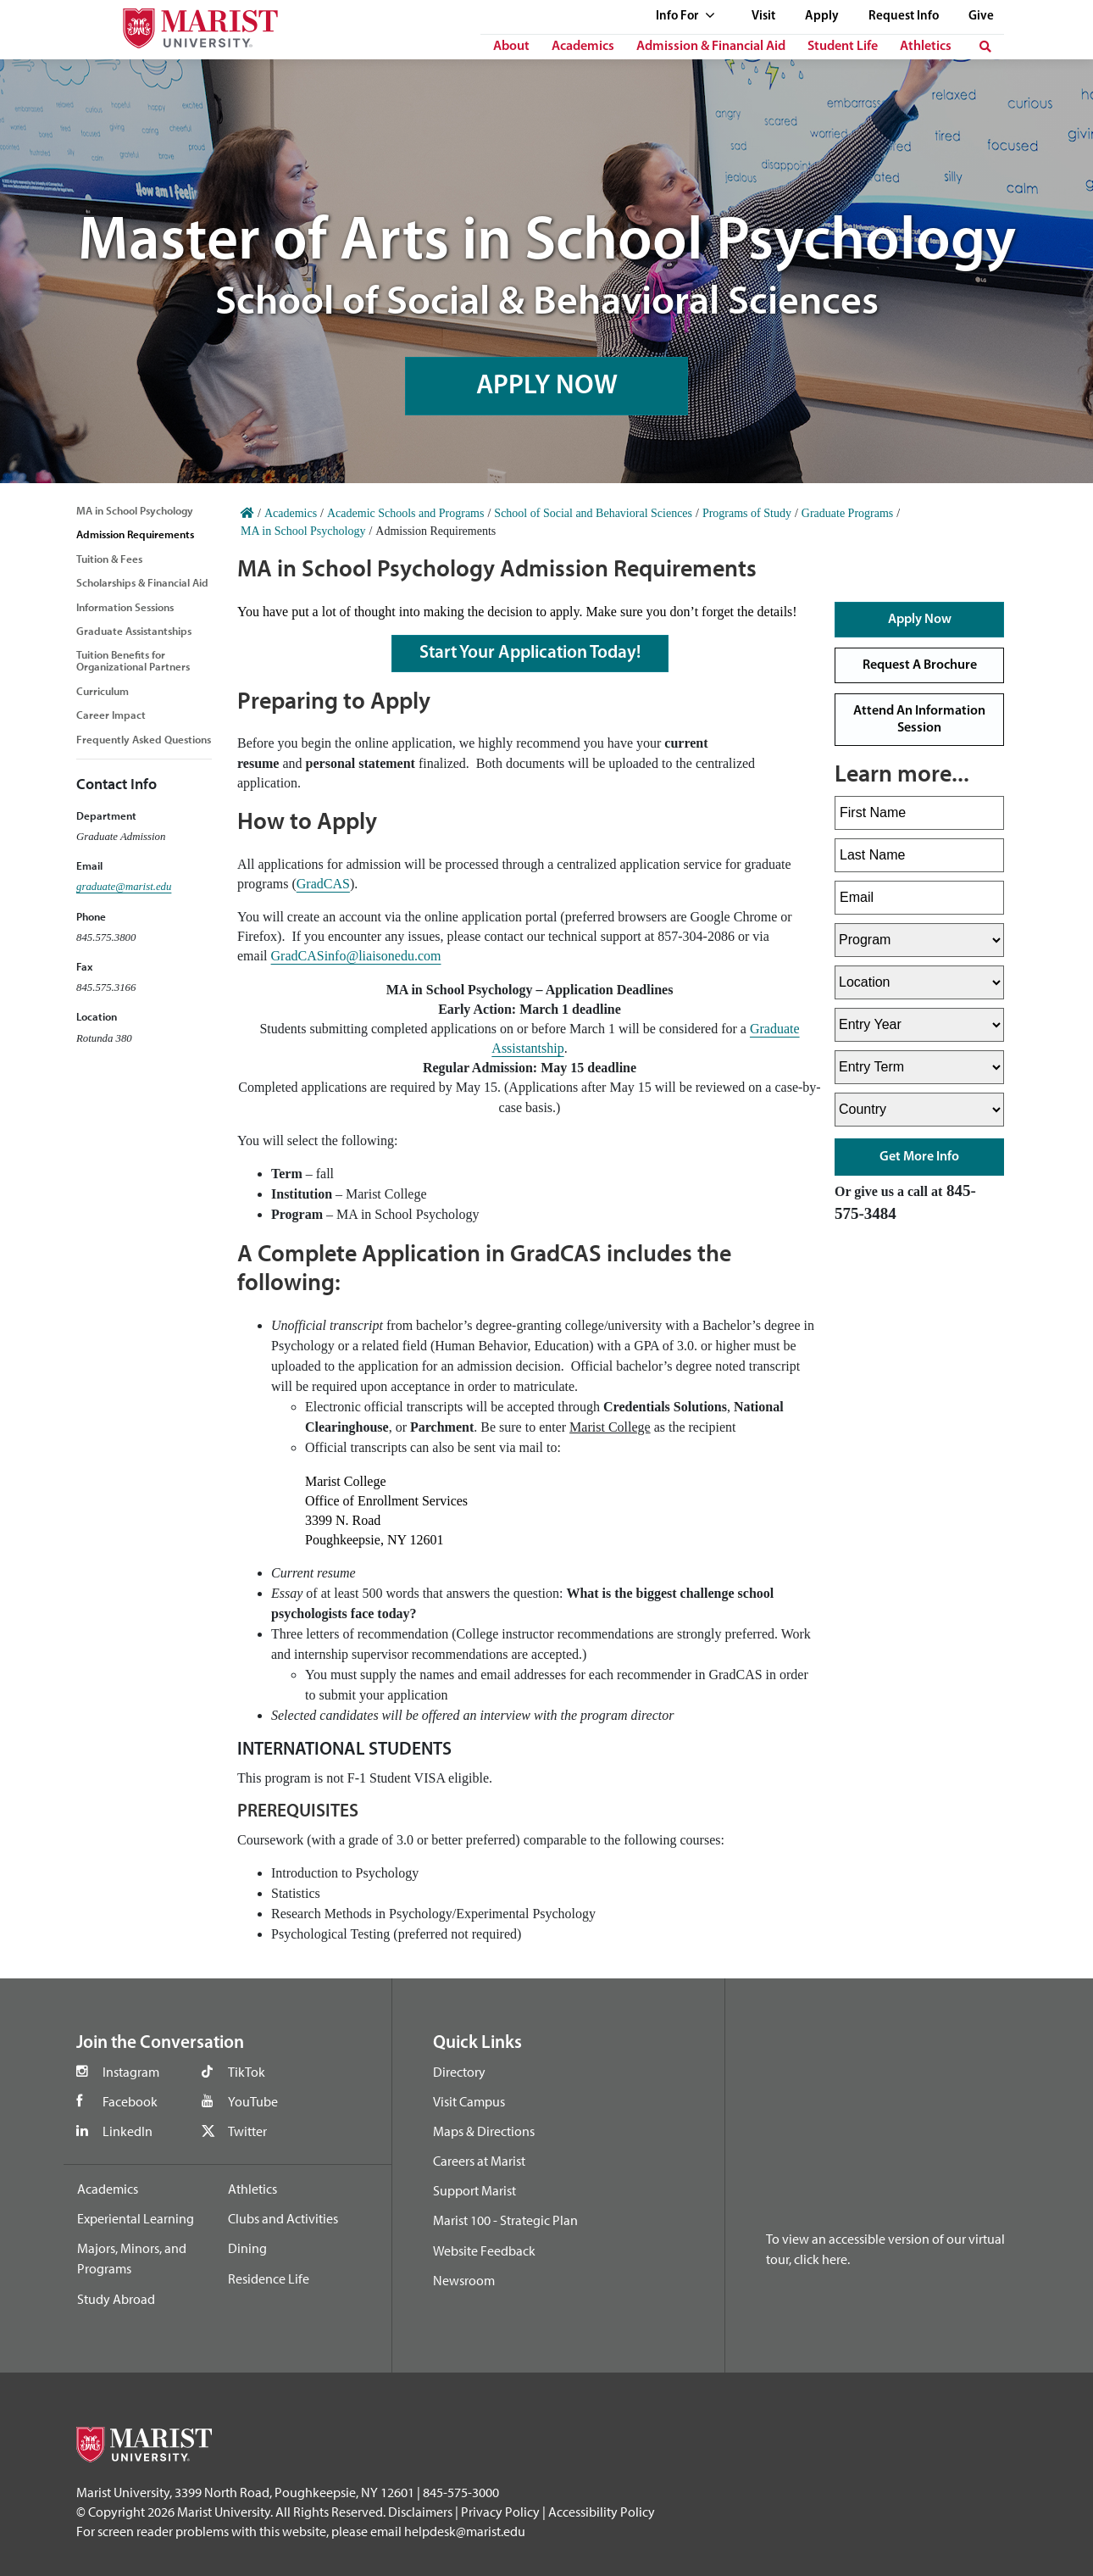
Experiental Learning (135, 2218)
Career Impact (111, 714)
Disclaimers (420, 2511)
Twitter (247, 2131)
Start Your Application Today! (530, 653)
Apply (822, 16)
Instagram (131, 2071)
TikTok (246, 2071)
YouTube (253, 2101)
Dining (247, 2247)
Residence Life (268, 2278)
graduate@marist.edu (123, 887)
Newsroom (464, 2280)
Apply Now (920, 619)
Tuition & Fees (109, 558)
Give (981, 16)
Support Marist (474, 2190)
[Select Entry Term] (919, 1067)
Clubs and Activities (283, 2218)
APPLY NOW (546, 384)
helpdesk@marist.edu (464, 2531)
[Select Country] (919, 1110)
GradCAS (323, 883)
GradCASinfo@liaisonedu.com (356, 956)
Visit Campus (469, 2101)
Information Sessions (125, 607)
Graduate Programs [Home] (847, 513)
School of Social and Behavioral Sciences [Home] (593, 513)
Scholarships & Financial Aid (142, 582)
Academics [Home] (290, 513)
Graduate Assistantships (133, 630)
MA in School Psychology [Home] (303, 531)
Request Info (903, 16)
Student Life (842, 46)
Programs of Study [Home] (746, 513)
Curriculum (102, 691)
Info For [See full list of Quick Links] (685, 16)
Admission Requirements (135, 534)
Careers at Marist (479, 2160)
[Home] (247, 513)
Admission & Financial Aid (710, 46)
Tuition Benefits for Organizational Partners (133, 660)
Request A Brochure (920, 665)
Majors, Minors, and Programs (131, 2258)
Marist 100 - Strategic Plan (505, 2220)
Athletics (926, 46)
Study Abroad (116, 2298)
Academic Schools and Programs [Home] (405, 513)
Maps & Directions (484, 2131)
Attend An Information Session (919, 719)
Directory (459, 2071)
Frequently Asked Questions (143, 739)
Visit (763, 16)
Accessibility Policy (601, 2511)
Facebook (130, 2101)
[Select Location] (919, 982)
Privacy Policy (500, 2511)
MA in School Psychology (134, 510)
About (511, 46)
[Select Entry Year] (919, 1025)
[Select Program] (919, 940)
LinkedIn (128, 2131)
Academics (583, 46)
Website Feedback (484, 2250)
